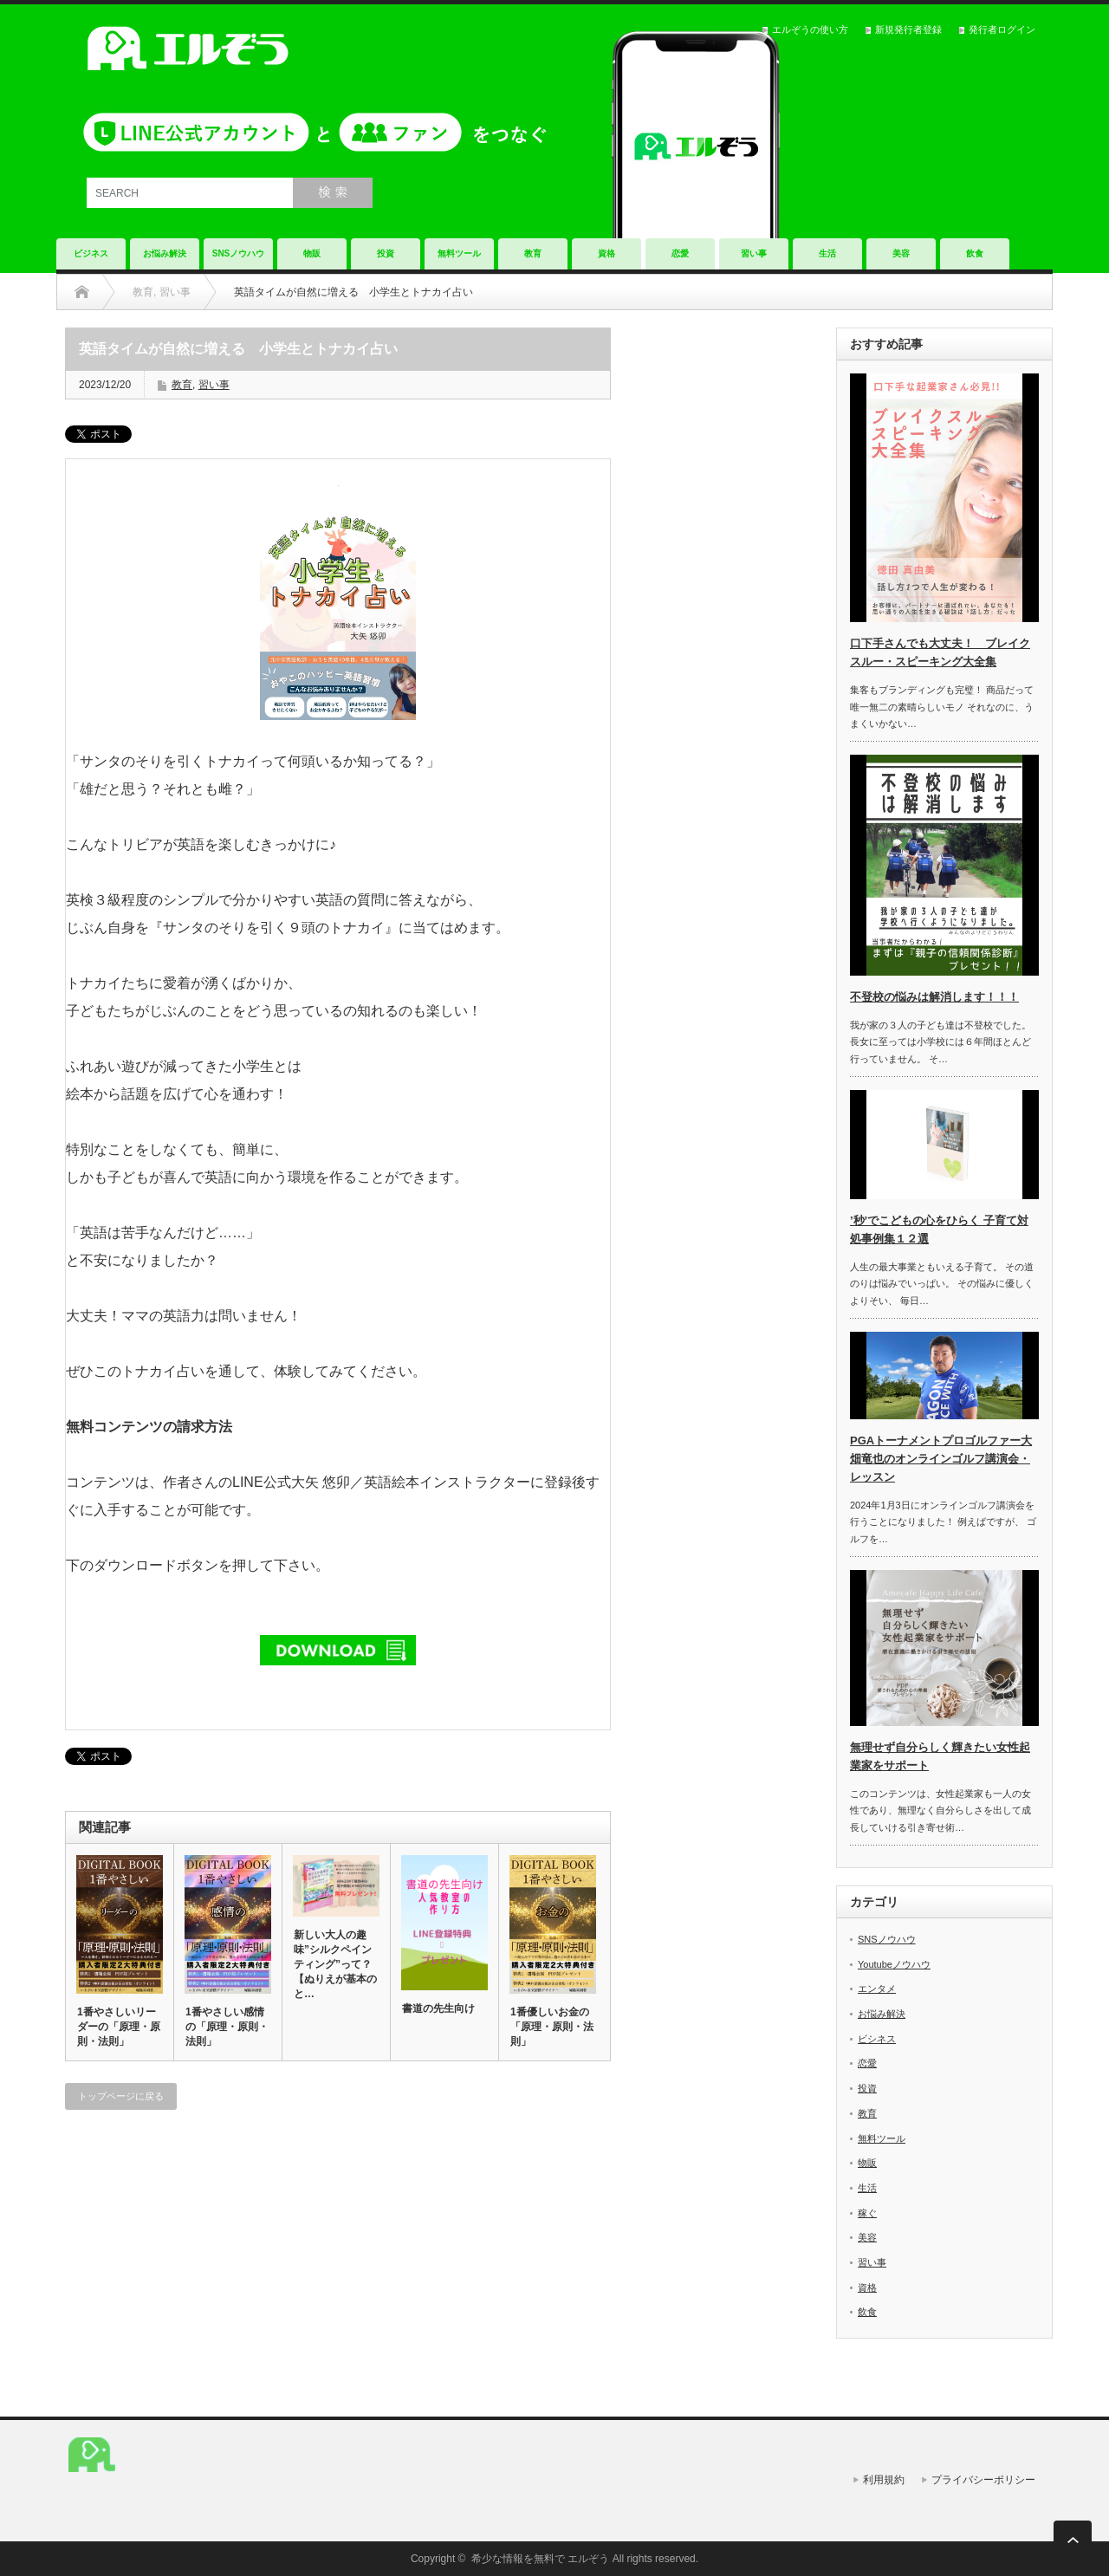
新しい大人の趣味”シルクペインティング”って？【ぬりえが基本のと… (335, 1964)
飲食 (974, 253)
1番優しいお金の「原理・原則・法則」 (551, 2026)
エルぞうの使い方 (810, 29)
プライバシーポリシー (983, 2480)
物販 (312, 253)
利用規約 (884, 2480)
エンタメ (877, 1988)
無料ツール (459, 253)
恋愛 (680, 253)
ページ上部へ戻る (1073, 2540)
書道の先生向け (438, 2008)
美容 (901, 253)
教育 (533, 253)
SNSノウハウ (238, 253)
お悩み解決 (164, 253)
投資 (385, 253)
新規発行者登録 (908, 29)
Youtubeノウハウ (894, 1964)
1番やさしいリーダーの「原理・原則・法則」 (118, 2026)
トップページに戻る (121, 2096)
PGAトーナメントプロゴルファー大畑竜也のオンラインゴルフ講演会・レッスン (941, 1458)
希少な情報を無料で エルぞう (540, 2559)
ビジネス (91, 253)
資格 (606, 253)
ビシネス (877, 2039)
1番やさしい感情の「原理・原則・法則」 (227, 2026)
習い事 (754, 253)
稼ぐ (867, 2213)
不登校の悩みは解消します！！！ (934, 996)
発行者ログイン (1002, 29)
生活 (827, 253)
